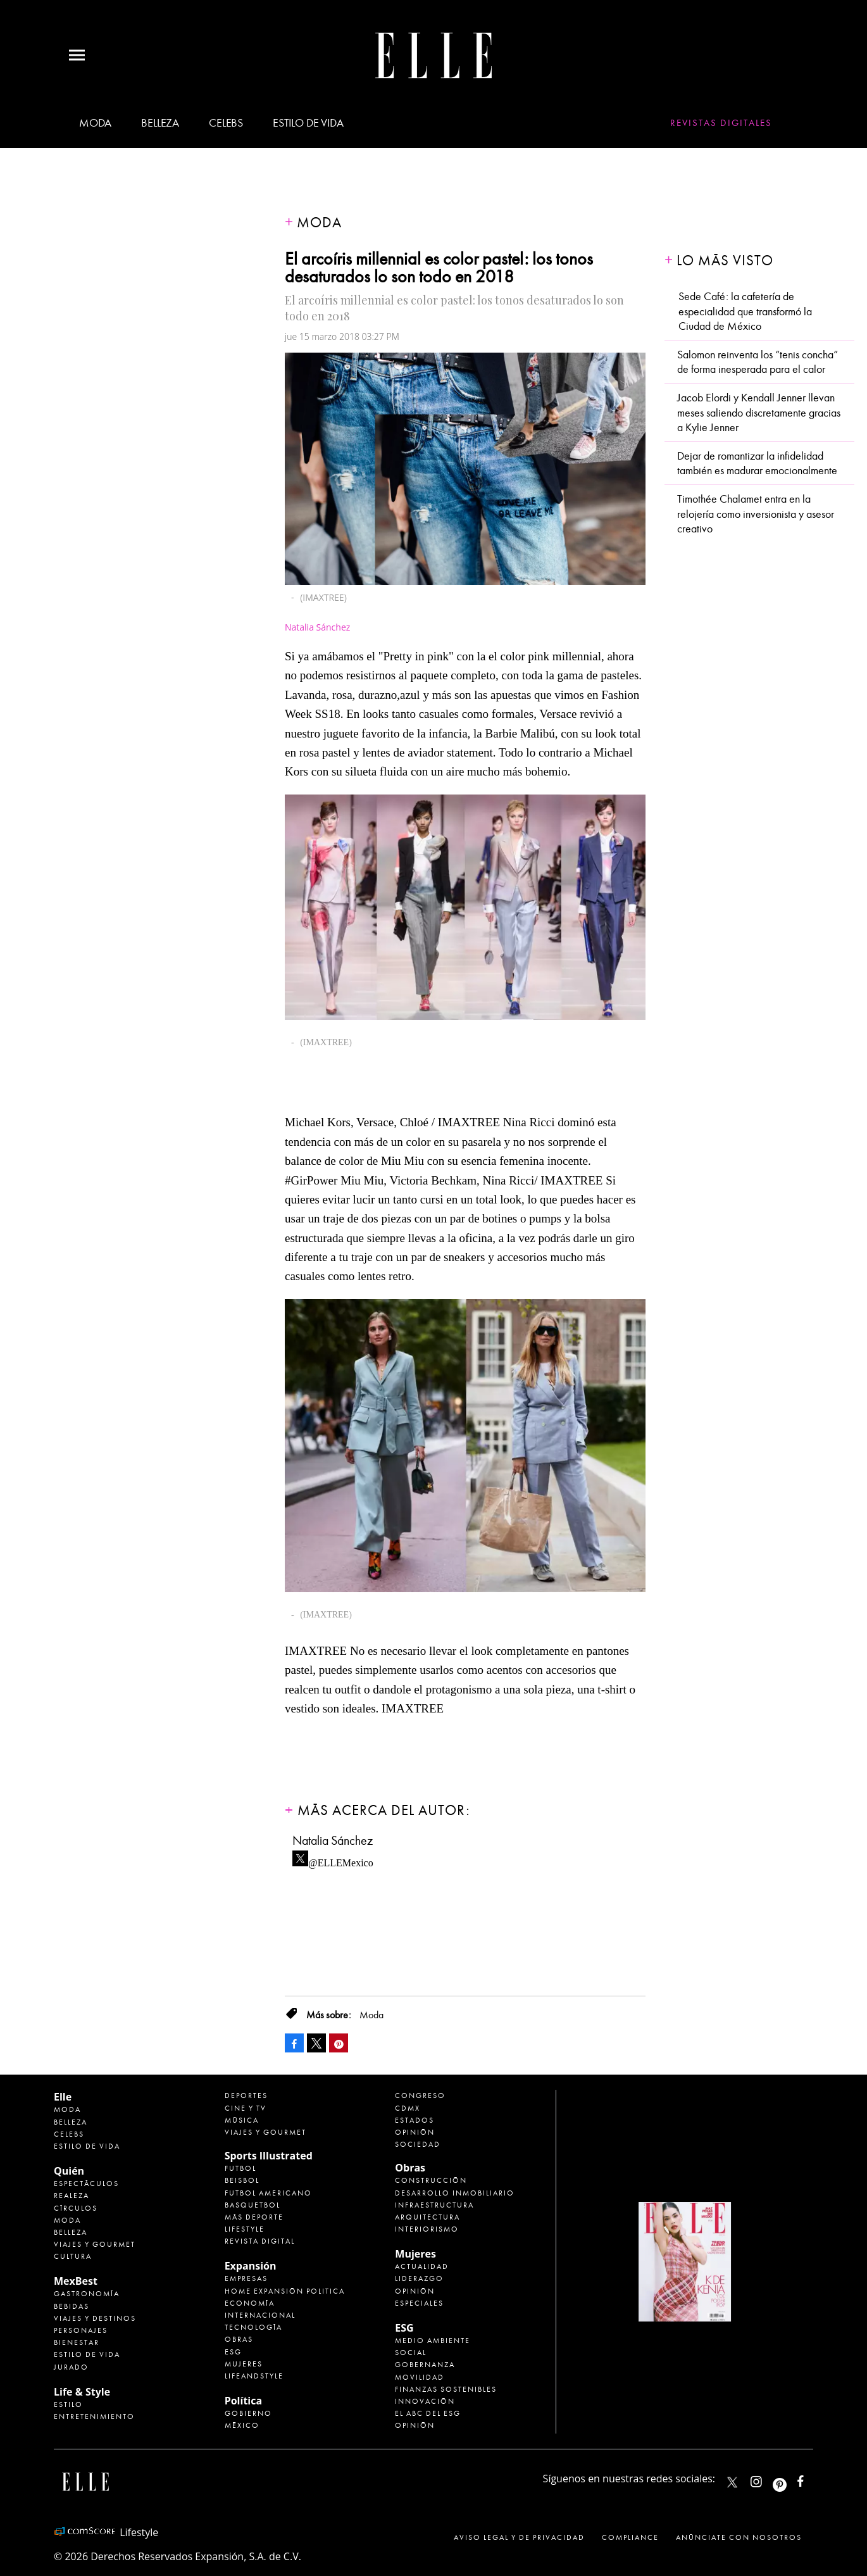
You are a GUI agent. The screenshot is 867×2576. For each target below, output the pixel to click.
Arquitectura (427, 2217)
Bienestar (76, 2342)
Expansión (251, 2266)
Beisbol (242, 2180)
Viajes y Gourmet (94, 2244)
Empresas (246, 2278)
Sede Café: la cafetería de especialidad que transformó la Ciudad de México (745, 311)
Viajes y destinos (95, 2318)
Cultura (73, 2256)
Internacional (260, 2315)
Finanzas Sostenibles (446, 2389)
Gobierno (248, 2413)
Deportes (246, 2095)
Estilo (68, 2404)
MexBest (75, 2281)
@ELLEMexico (340, 1859)
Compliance (630, 2537)
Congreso (420, 2095)
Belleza (160, 123)
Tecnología (253, 2327)
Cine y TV (245, 2108)
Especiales (419, 2303)
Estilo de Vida (87, 2354)
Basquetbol (252, 2205)
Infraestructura (434, 2205)
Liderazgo (419, 2278)
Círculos (75, 2208)
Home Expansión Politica (285, 2291)
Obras (239, 2339)
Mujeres (244, 2363)
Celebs (226, 123)
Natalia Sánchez (317, 627)
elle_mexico (767, 2479)
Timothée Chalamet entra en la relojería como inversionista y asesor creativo (755, 514)
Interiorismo (427, 2229)
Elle (63, 2097)
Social (411, 2352)
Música (242, 2120)
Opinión (415, 2132)
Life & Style (82, 2392)
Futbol (240, 2168)
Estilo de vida (308, 123)
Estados (414, 2120)
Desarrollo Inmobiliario (455, 2193)
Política (243, 2401)
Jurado (71, 2367)
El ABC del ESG (428, 2413)
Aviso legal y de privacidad (519, 2537)
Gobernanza (425, 2364)
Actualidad (422, 2266)
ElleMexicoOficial (811, 2479)
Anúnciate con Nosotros (739, 2537)
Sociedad (417, 2144)
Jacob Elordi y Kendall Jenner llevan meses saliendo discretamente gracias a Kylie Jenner (758, 412)
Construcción (431, 2180)
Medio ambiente (432, 2340)
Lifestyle (245, 2229)
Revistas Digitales (721, 123)
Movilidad (419, 2377)
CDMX (407, 2108)
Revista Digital (260, 2241)
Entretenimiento (94, 2416)
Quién (69, 2171)
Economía (250, 2303)
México (242, 2425)
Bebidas (71, 2306)
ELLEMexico (732, 2482)
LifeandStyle (254, 2376)
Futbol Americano (268, 2193)
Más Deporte (254, 2217)
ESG (233, 2351)
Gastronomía (87, 2293)
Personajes (81, 2330)
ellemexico (790, 2479)
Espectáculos (86, 2183)
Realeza (71, 2195)
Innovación (425, 2401)
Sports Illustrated (269, 2156)
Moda (95, 123)
